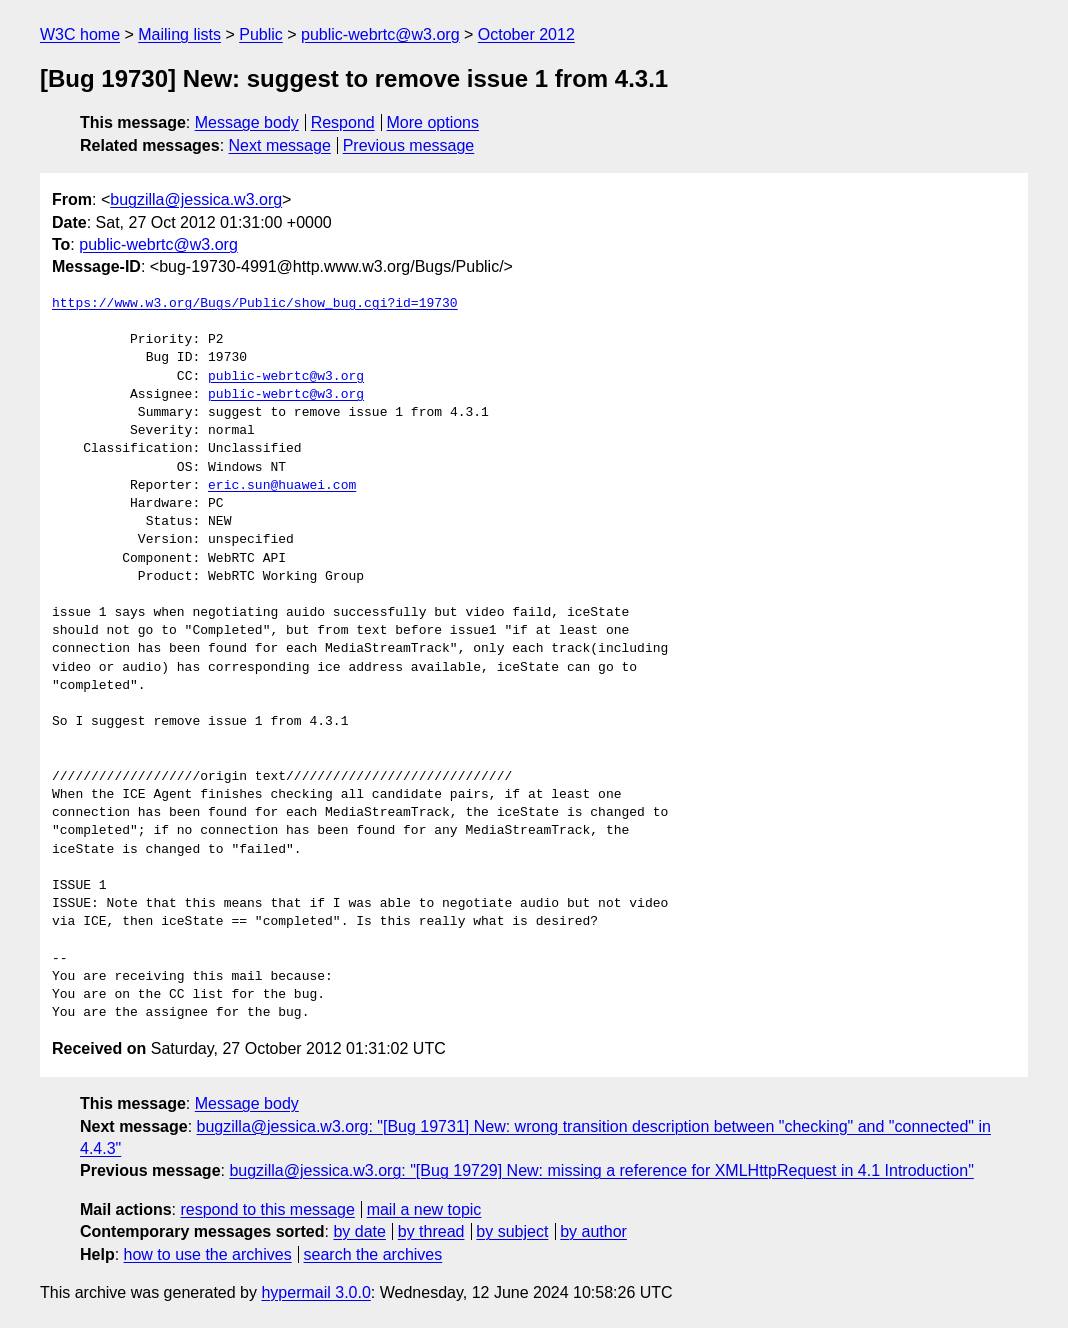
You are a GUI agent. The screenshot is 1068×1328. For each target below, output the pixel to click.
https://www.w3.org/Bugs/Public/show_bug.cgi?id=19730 (255, 304)
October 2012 (526, 34)
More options (433, 122)
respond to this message (267, 1209)
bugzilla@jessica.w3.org (196, 199)
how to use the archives (208, 1254)
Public (261, 34)
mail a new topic (424, 1209)
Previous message (409, 145)
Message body (247, 122)
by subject (512, 1231)
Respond (343, 122)
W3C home (80, 34)
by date (359, 1231)
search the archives (373, 1254)
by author (593, 1231)
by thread (431, 1231)
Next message (280, 145)
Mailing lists (179, 34)
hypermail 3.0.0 (315, 1292)
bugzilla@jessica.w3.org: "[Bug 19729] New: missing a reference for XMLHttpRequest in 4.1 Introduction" (601, 1170)
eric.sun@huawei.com (282, 486)
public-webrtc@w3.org (380, 34)
